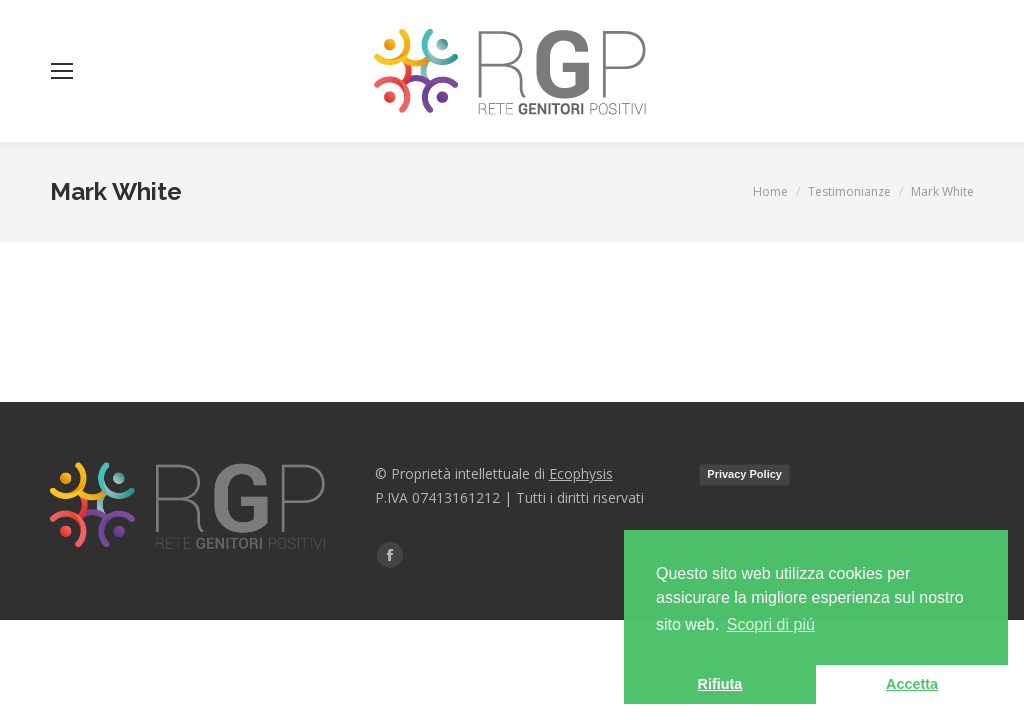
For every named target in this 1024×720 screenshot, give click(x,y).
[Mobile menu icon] (62, 71)
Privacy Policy (744, 474)
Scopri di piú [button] (771, 624)
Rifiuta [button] (720, 684)
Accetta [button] (912, 684)
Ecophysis (581, 473)
